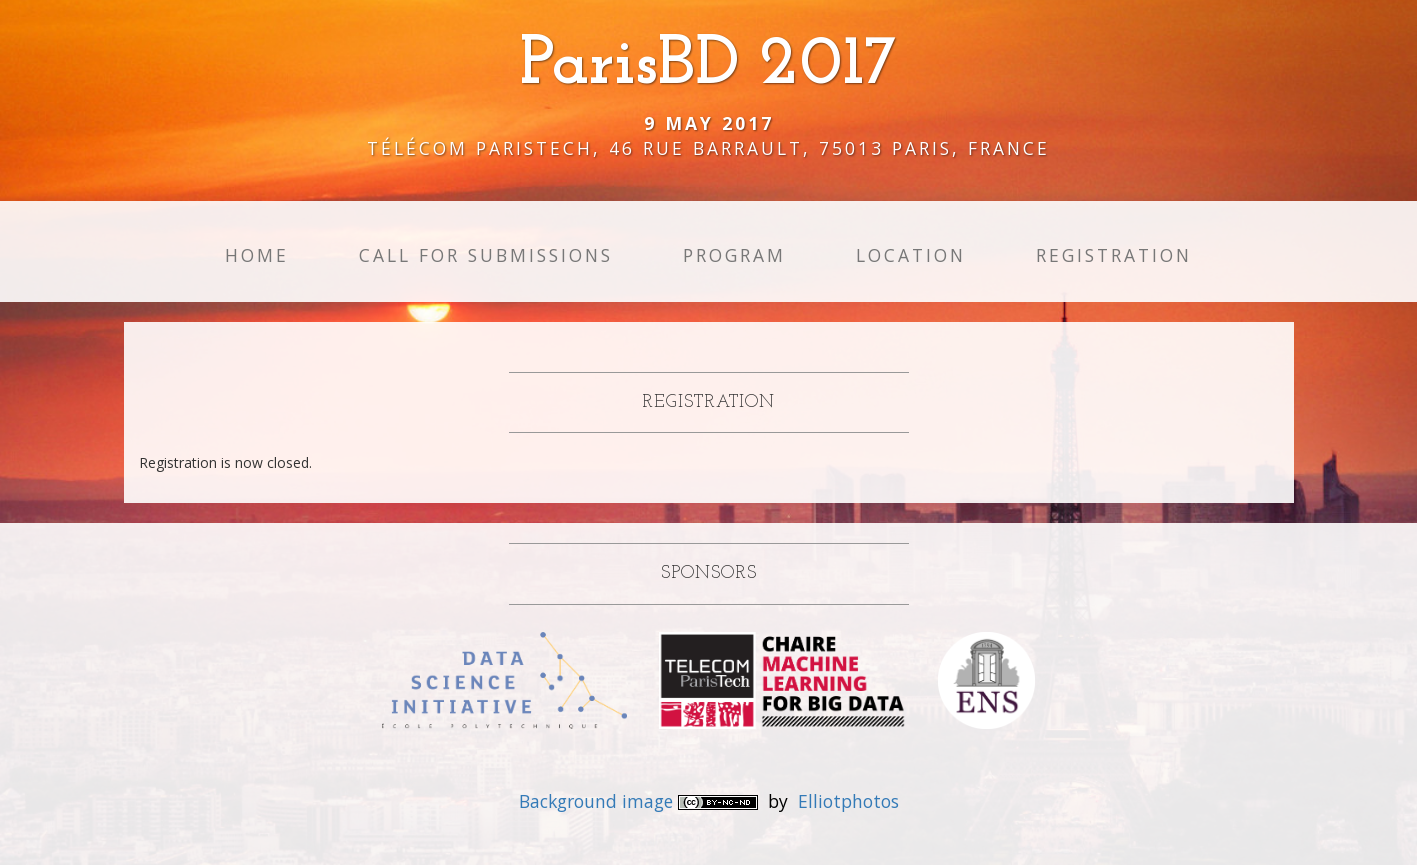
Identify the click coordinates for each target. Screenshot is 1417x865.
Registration (1114, 255)
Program (734, 255)
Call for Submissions (486, 255)
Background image (598, 801)
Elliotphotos (848, 801)
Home (257, 255)
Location (911, 255)
